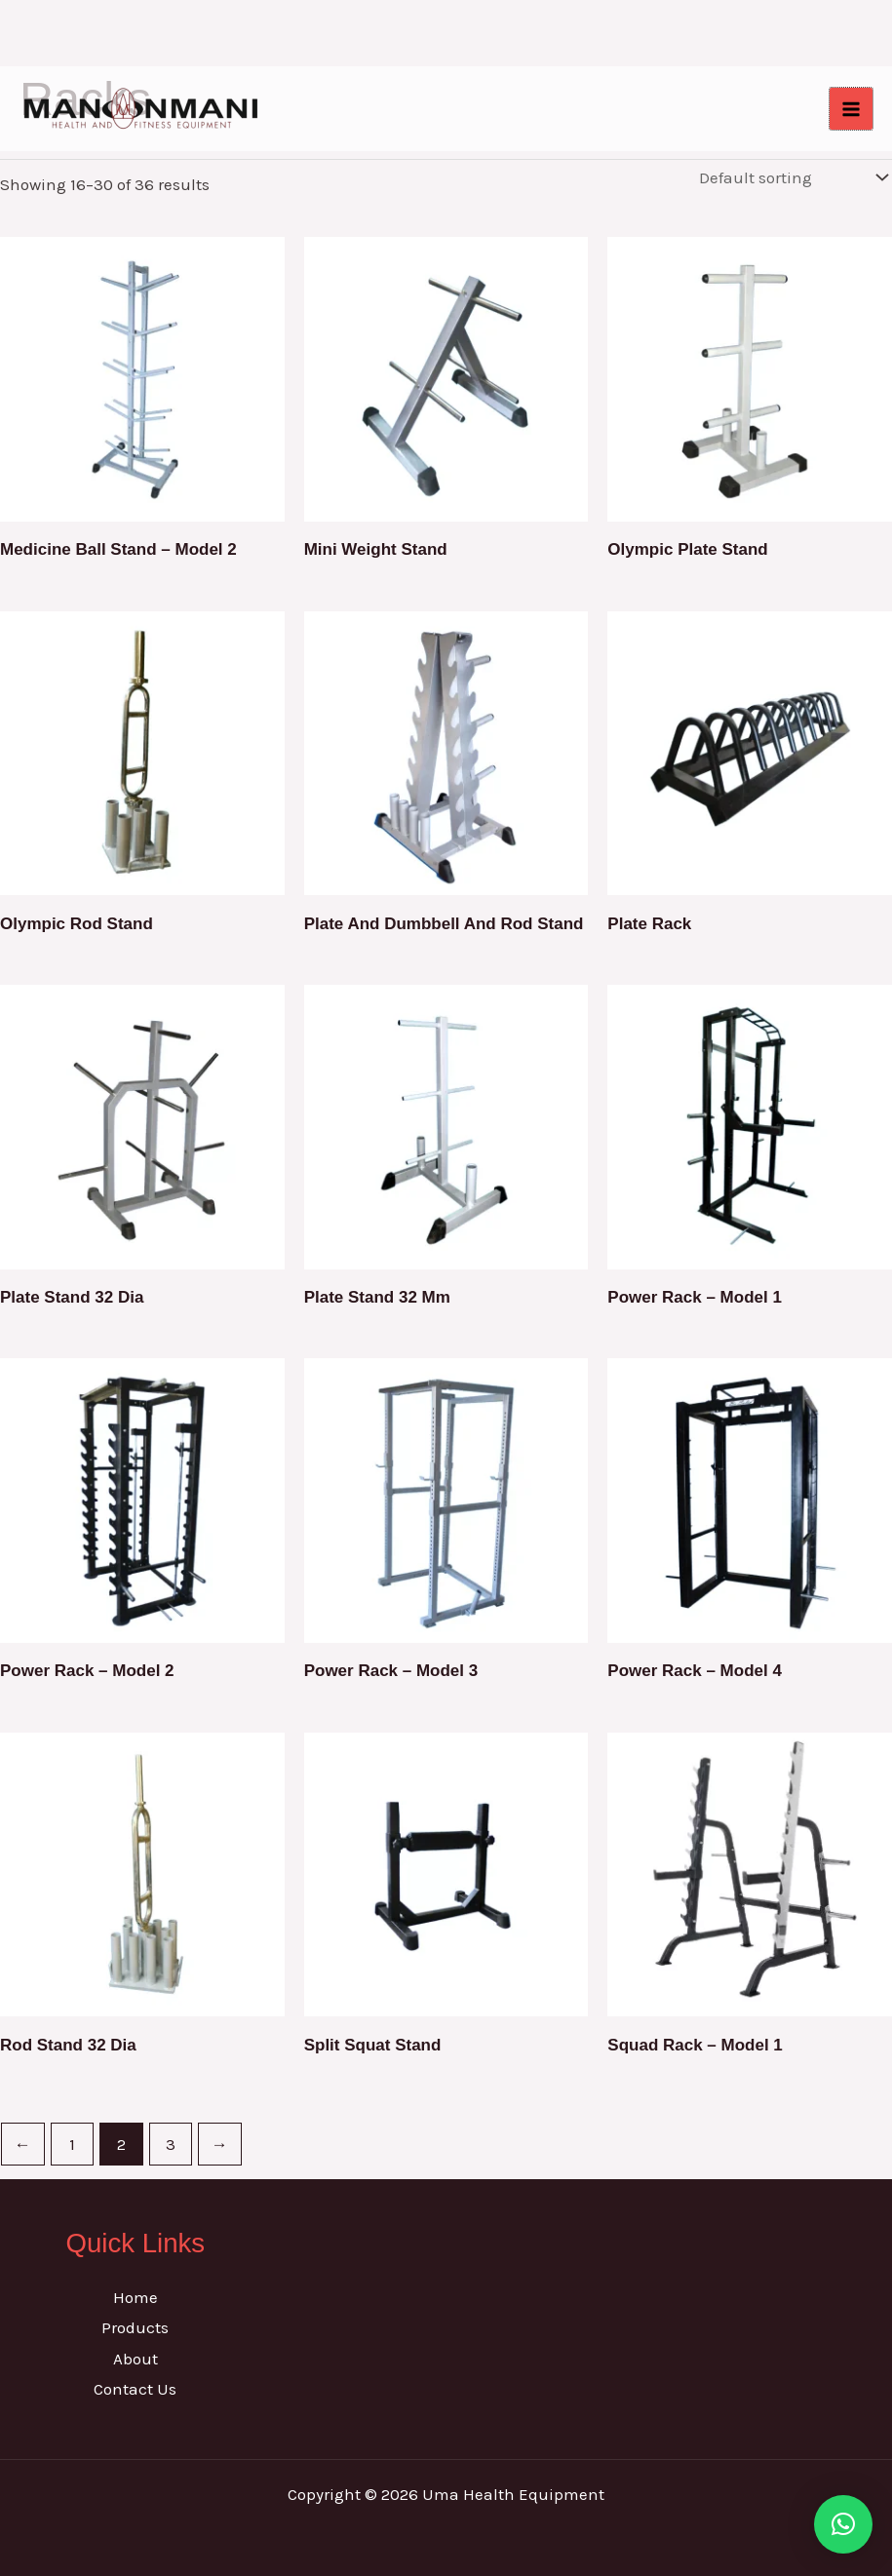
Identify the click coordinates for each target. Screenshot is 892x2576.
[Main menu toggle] (851, 109)
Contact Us (135, 2389)
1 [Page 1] (72, 2144)
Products (135, 2327)
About (135, 2358)
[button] (843, 2523)
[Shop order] (791, 178)
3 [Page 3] (170, 2144)
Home (135, 2297)
